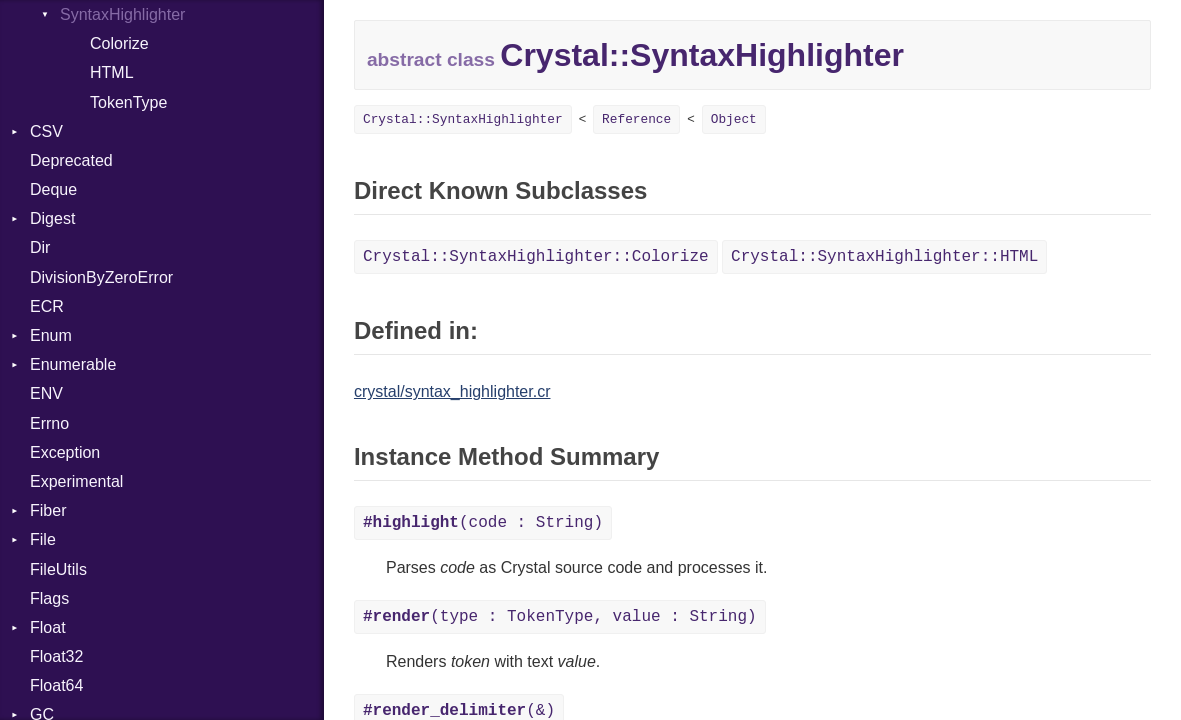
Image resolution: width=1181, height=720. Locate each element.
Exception (65, 452)
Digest (52, 218)
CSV (46, 131)
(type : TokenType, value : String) (560, 617)
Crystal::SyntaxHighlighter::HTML (884, 257)
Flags (49, 598)
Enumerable (73, 364)
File (43, 539)
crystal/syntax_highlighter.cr (452, 391)
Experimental (76, 481)
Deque (53, 189)
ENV (46, 393)
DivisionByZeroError (101, 277)
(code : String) (483, 523)
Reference (636, 119)
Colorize (119, 43)
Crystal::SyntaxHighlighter (463, 119)
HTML (112, 72)
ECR (47, 306)
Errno (49, 423)
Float (48, 627)
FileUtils (58, 569)
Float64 (56, 685)
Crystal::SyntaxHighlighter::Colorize (536, 257)
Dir (40, 247)
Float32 (56, 656)
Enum (51, 335)
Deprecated (71, 160)
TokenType (128, 102)
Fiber (48, 510)
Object (734, 119)
